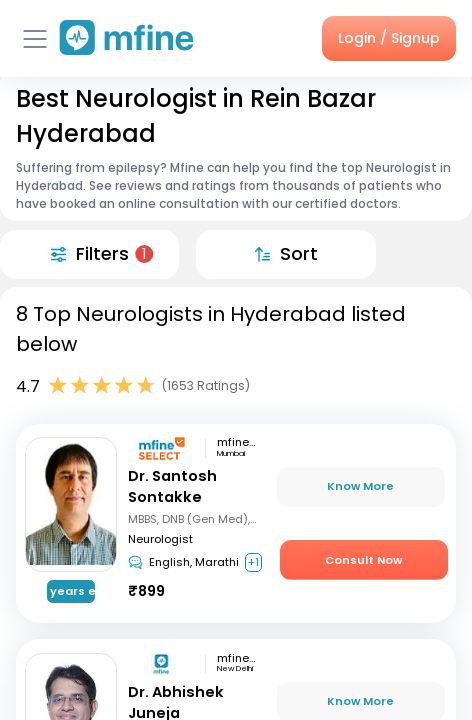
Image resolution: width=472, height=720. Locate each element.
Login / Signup (389, 38)
